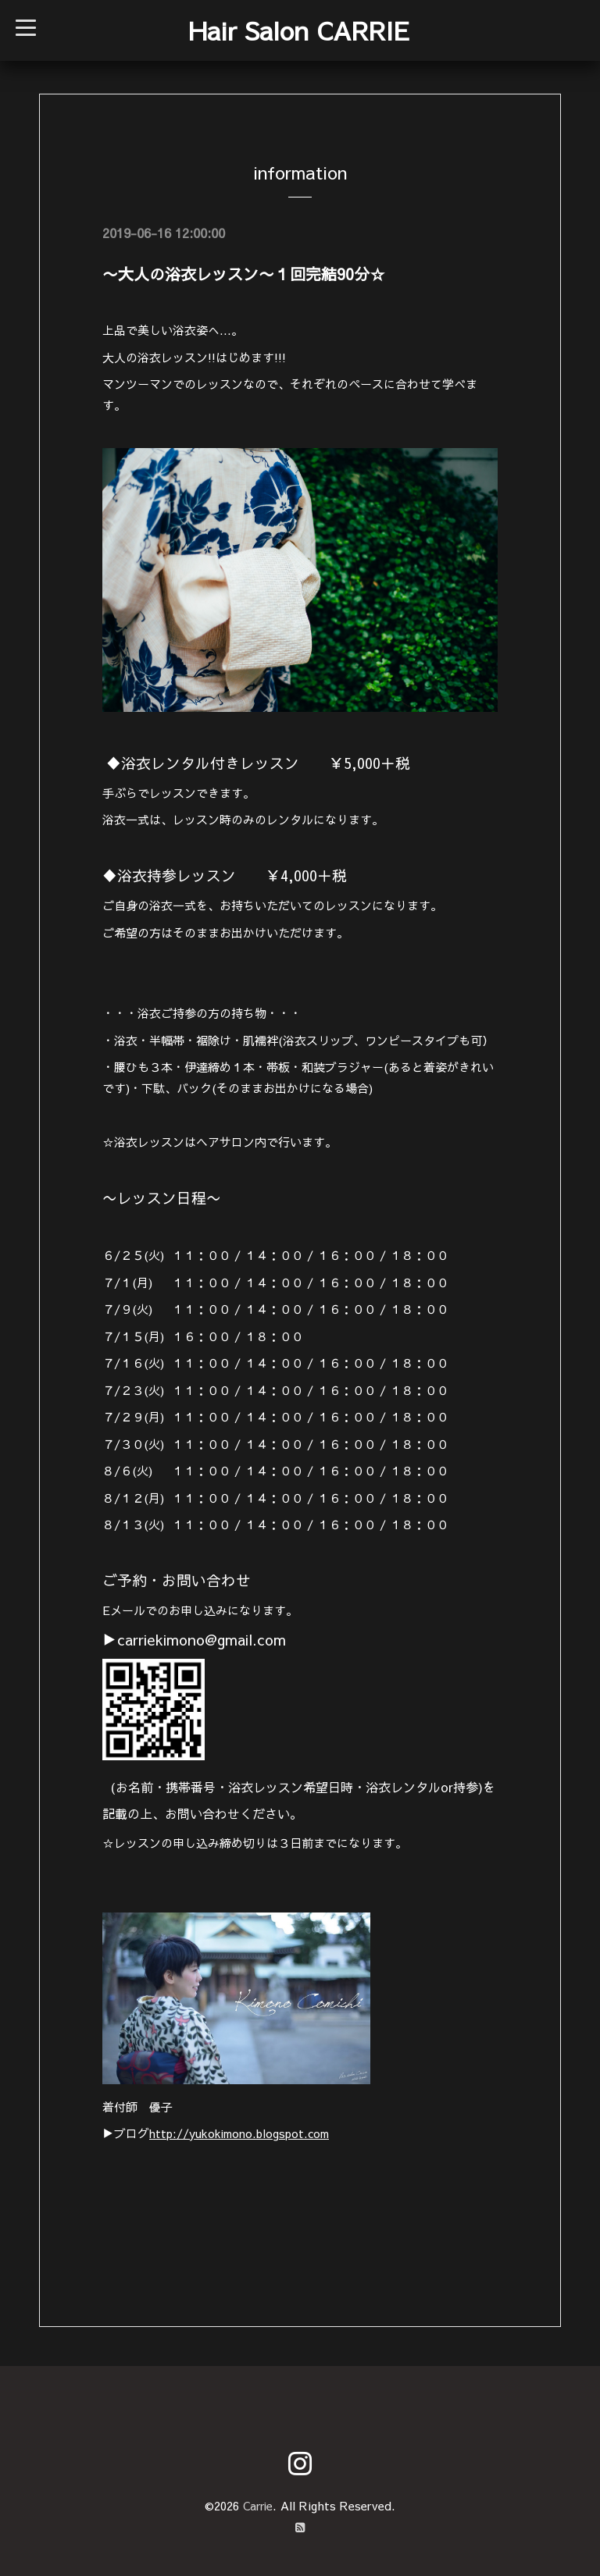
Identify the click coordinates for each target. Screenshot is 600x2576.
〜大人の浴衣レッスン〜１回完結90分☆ (243, 273)
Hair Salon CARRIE (298, 30)
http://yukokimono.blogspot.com (242, 2133)
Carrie (258, 2505)
